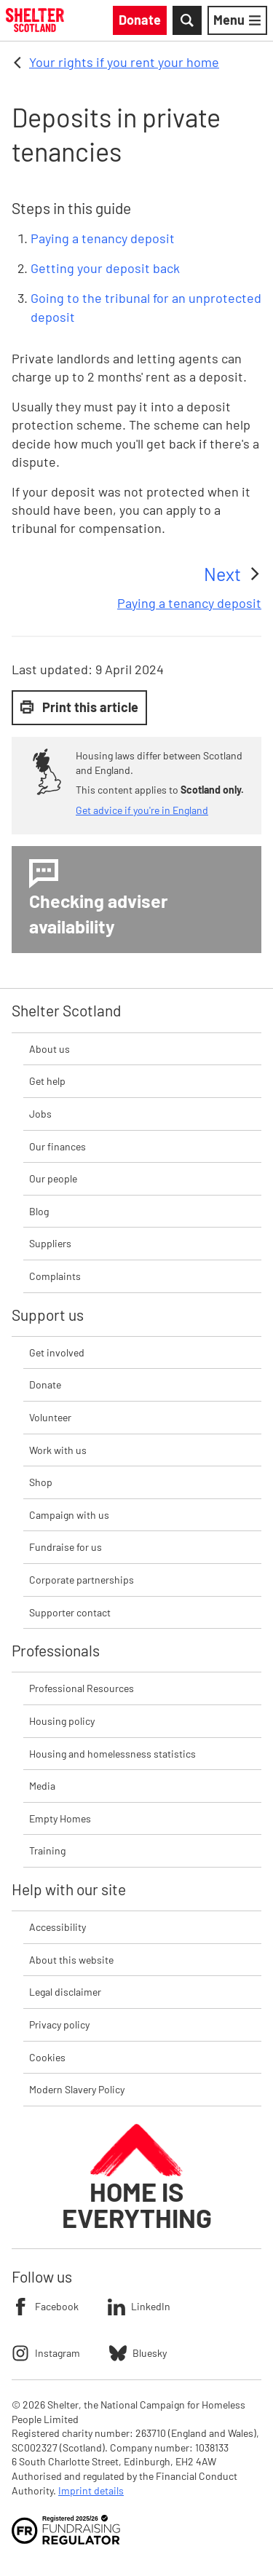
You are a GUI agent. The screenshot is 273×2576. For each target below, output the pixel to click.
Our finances (57, 1146)
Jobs (40, 1113)
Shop (40, 1482)
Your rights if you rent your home (124, 62)
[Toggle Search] (187, 20)
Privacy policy (59, 2024)
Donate (45, 1384)
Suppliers (50, 1243)
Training (47, 1850)
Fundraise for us (65, 1547)
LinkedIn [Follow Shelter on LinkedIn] (139, 2306)
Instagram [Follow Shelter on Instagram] (46, 2353)
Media (42, 1785)
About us (49, 1049)
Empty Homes (60, 1818)
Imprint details (91, 2490)
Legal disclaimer (65, 1992)
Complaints (55, 1276)
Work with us (58, 1450)
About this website (71, 1959)
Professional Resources (81, 1688)
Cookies (47, 2057)
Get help (47, 1081)
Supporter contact (70, 1612)
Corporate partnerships (81, 1579)
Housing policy (62, 1721)
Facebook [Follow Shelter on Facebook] (45, 2306)
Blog (39, 1211)
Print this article (79, 707)
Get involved (56, 1352)
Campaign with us (69, 1515)
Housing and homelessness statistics (112, 1753)
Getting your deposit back (105, 268)
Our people (53, 1178)
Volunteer (50, 1417)
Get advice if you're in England (142, 810)
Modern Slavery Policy (76, 2089)
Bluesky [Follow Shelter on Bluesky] (138, 2353)
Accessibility (57, 1927)
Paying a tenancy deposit (103, 238)
